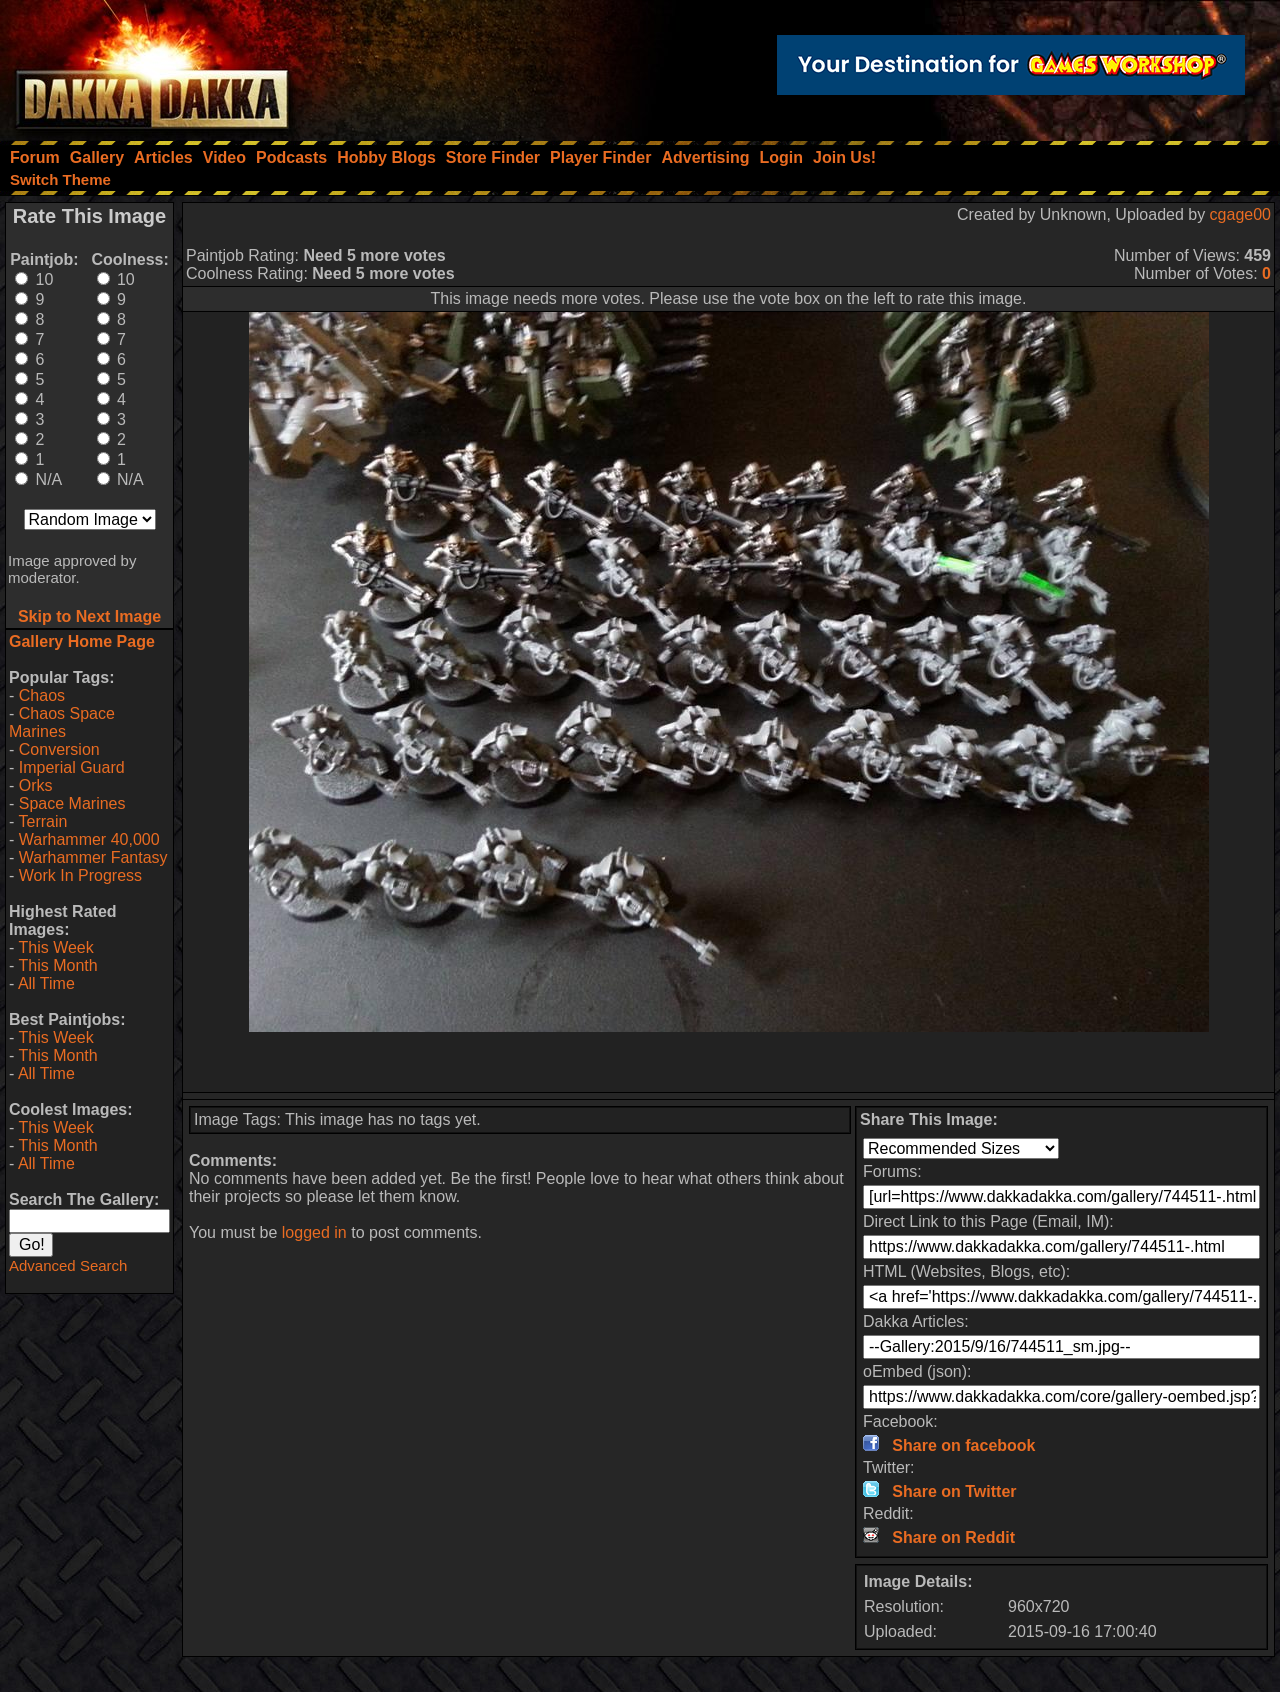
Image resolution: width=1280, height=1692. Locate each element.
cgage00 (1240, 214)
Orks (36, 785)
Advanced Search (68, 1265)
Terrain (42, 821)
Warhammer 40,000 (89, 839)
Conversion (59, 749)
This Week (55, 947)
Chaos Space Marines (62, 722)
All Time (46, 983)
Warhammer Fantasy (93, 857)
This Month (57, 965)
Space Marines (72, 803)
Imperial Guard (72, 767)
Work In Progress (80, 875)
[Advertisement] (729, 1062)
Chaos (42, 695)
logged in (314, 1232)
